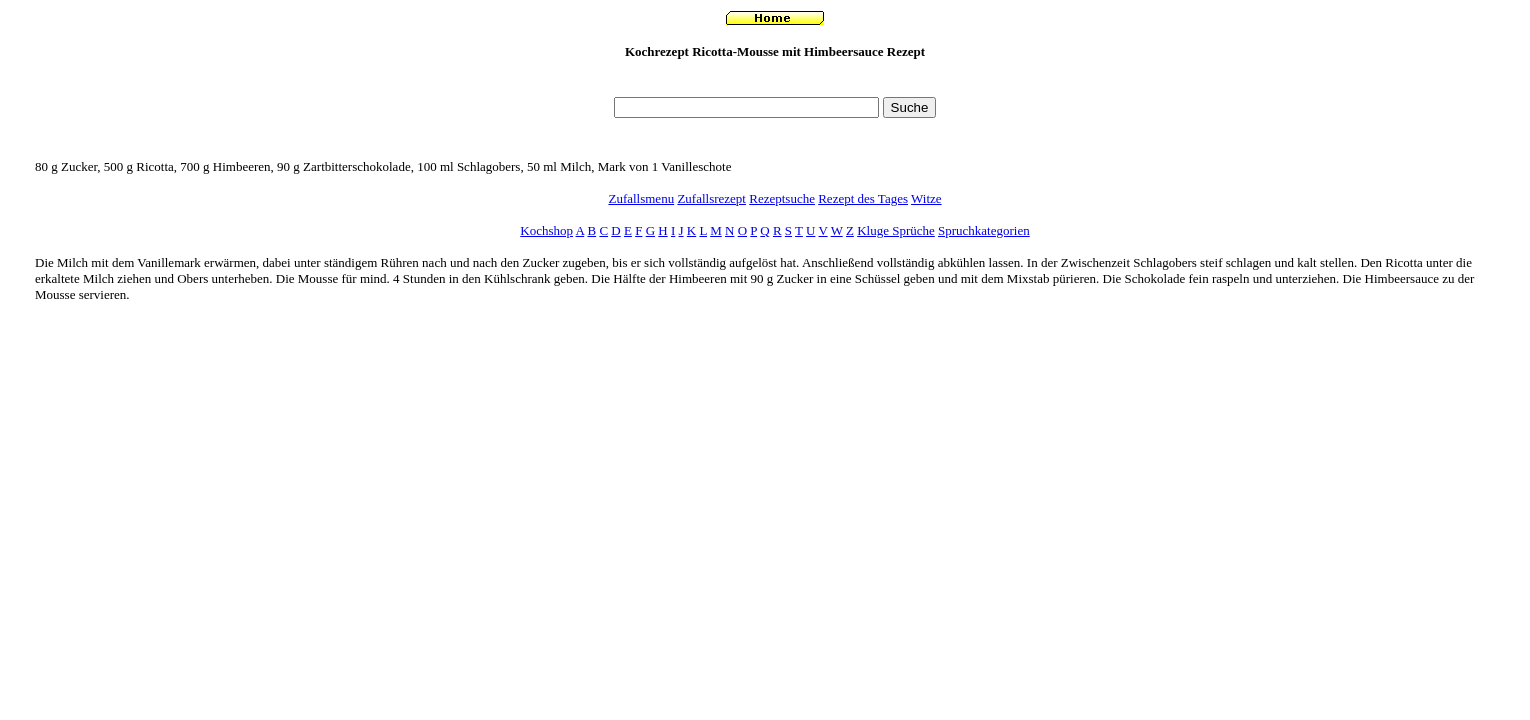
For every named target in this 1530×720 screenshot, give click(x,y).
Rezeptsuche (782, 198)
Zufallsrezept (711, 198)
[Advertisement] (775, 83)
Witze (926, 198)
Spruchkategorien (984, 230)
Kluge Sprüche (896, 230)
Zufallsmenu (641, 198)
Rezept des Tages (863, 198)
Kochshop (546, 230)
